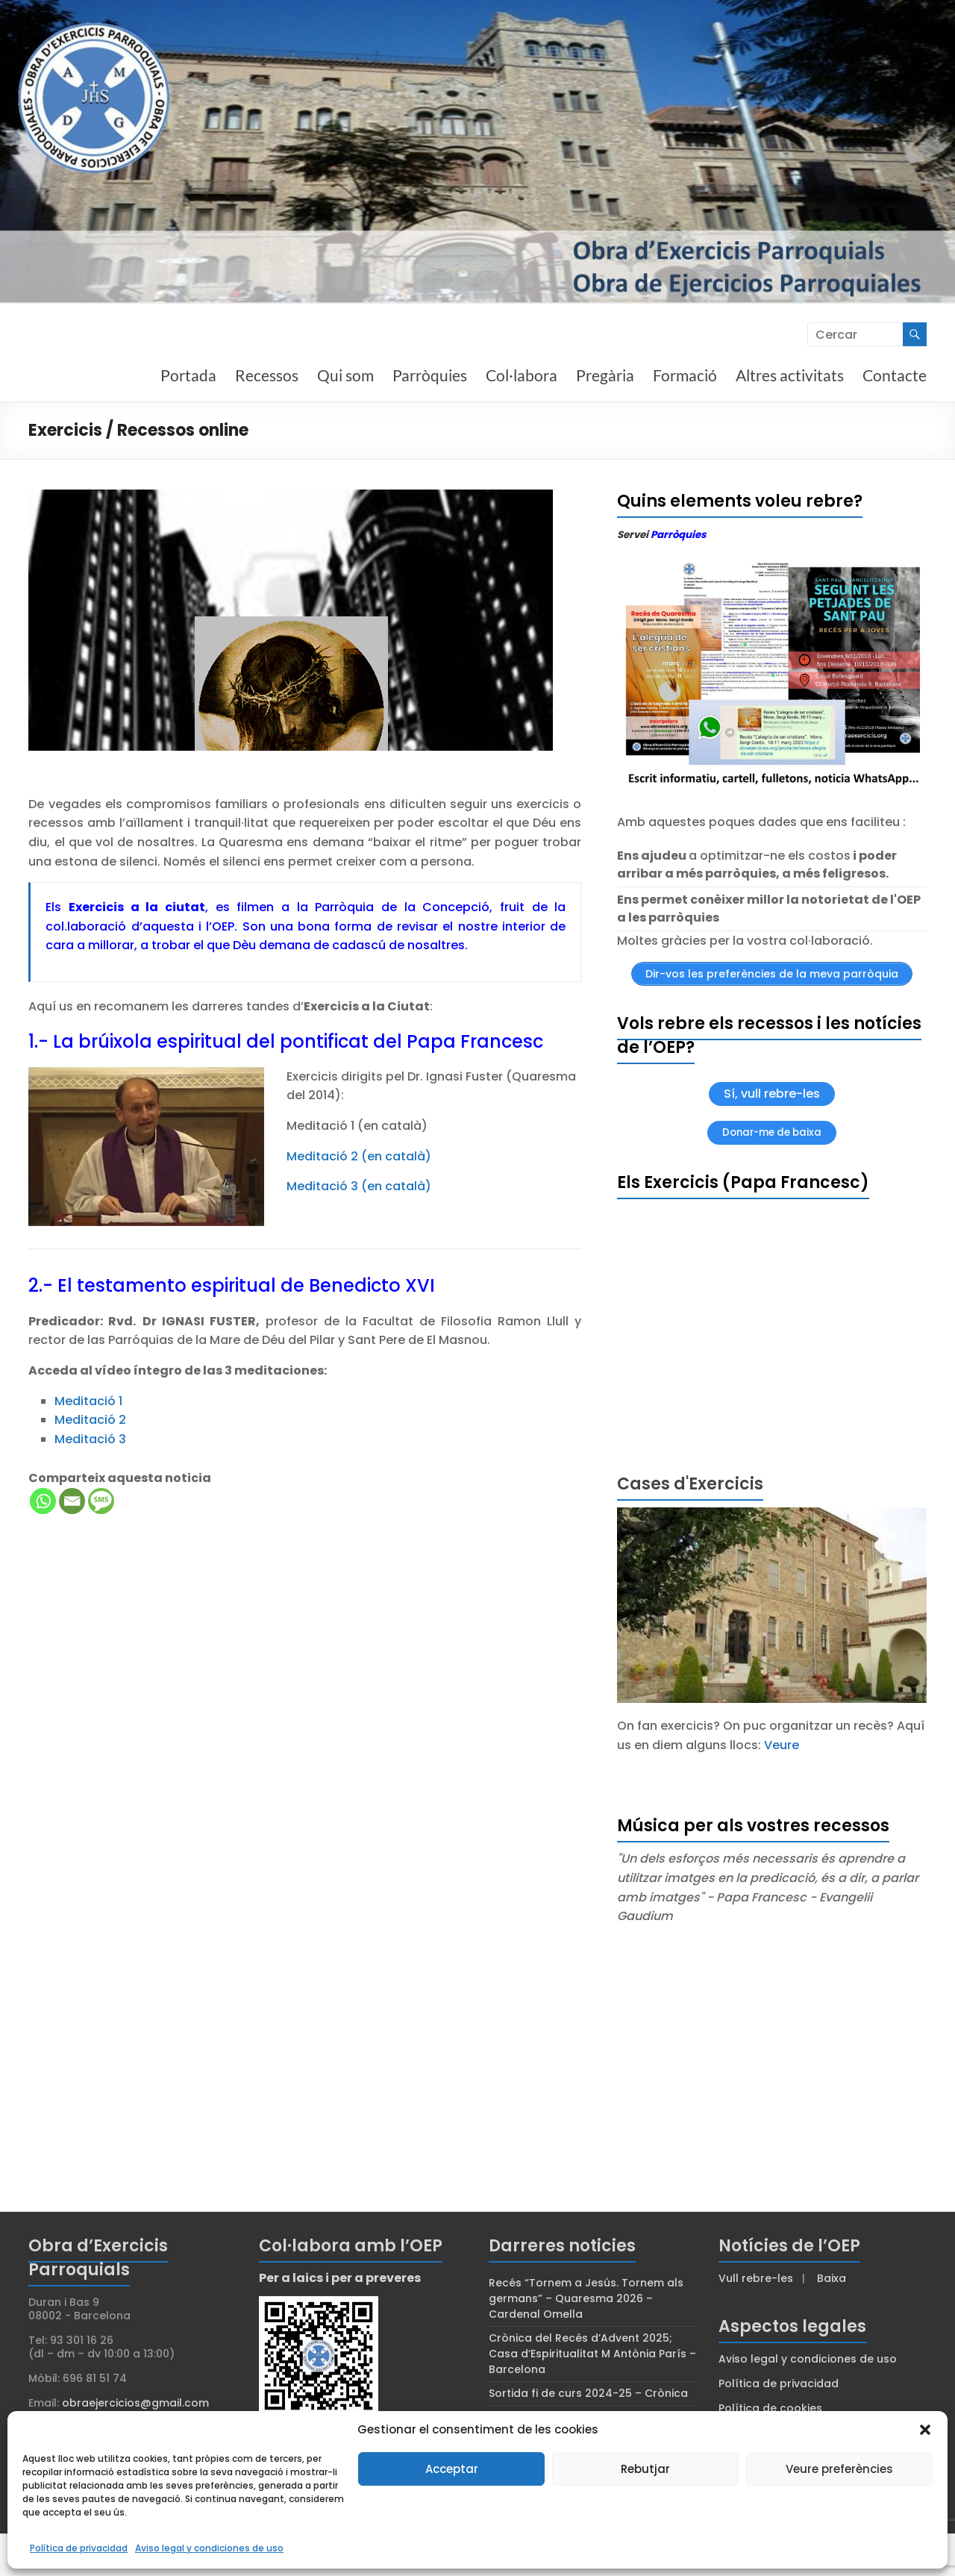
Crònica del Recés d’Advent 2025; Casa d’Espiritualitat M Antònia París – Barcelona (592, 2353)
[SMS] (101, 1501)
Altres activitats (790, 375)
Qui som (345, 375)
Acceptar (451, 2469)
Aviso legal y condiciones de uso (209, 2548)
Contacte (894, 375)
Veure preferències (839, 2469)
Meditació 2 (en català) (358, 1156)
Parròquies (429, 375)
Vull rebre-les (755, 2278)
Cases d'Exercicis (690, 1483)
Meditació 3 (90, 1439)
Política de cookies (770, 2408)
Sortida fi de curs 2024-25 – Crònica (588, 2393)
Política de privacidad (79, 2548)
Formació (685, 375)
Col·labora (521, 375)
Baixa (831, 2278)
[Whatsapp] (43, 1501)
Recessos (266, 375)
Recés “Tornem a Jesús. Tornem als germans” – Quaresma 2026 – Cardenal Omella (586, 2298)
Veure (781, 1745)
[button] (925, 2429)
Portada (188, 375)
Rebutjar (645, 2469)
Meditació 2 (90, 1419)
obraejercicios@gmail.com (135, 2402)
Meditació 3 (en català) (358, 1186)
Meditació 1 (88, 1401)
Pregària (605, 375)
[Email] (72, 1501)
